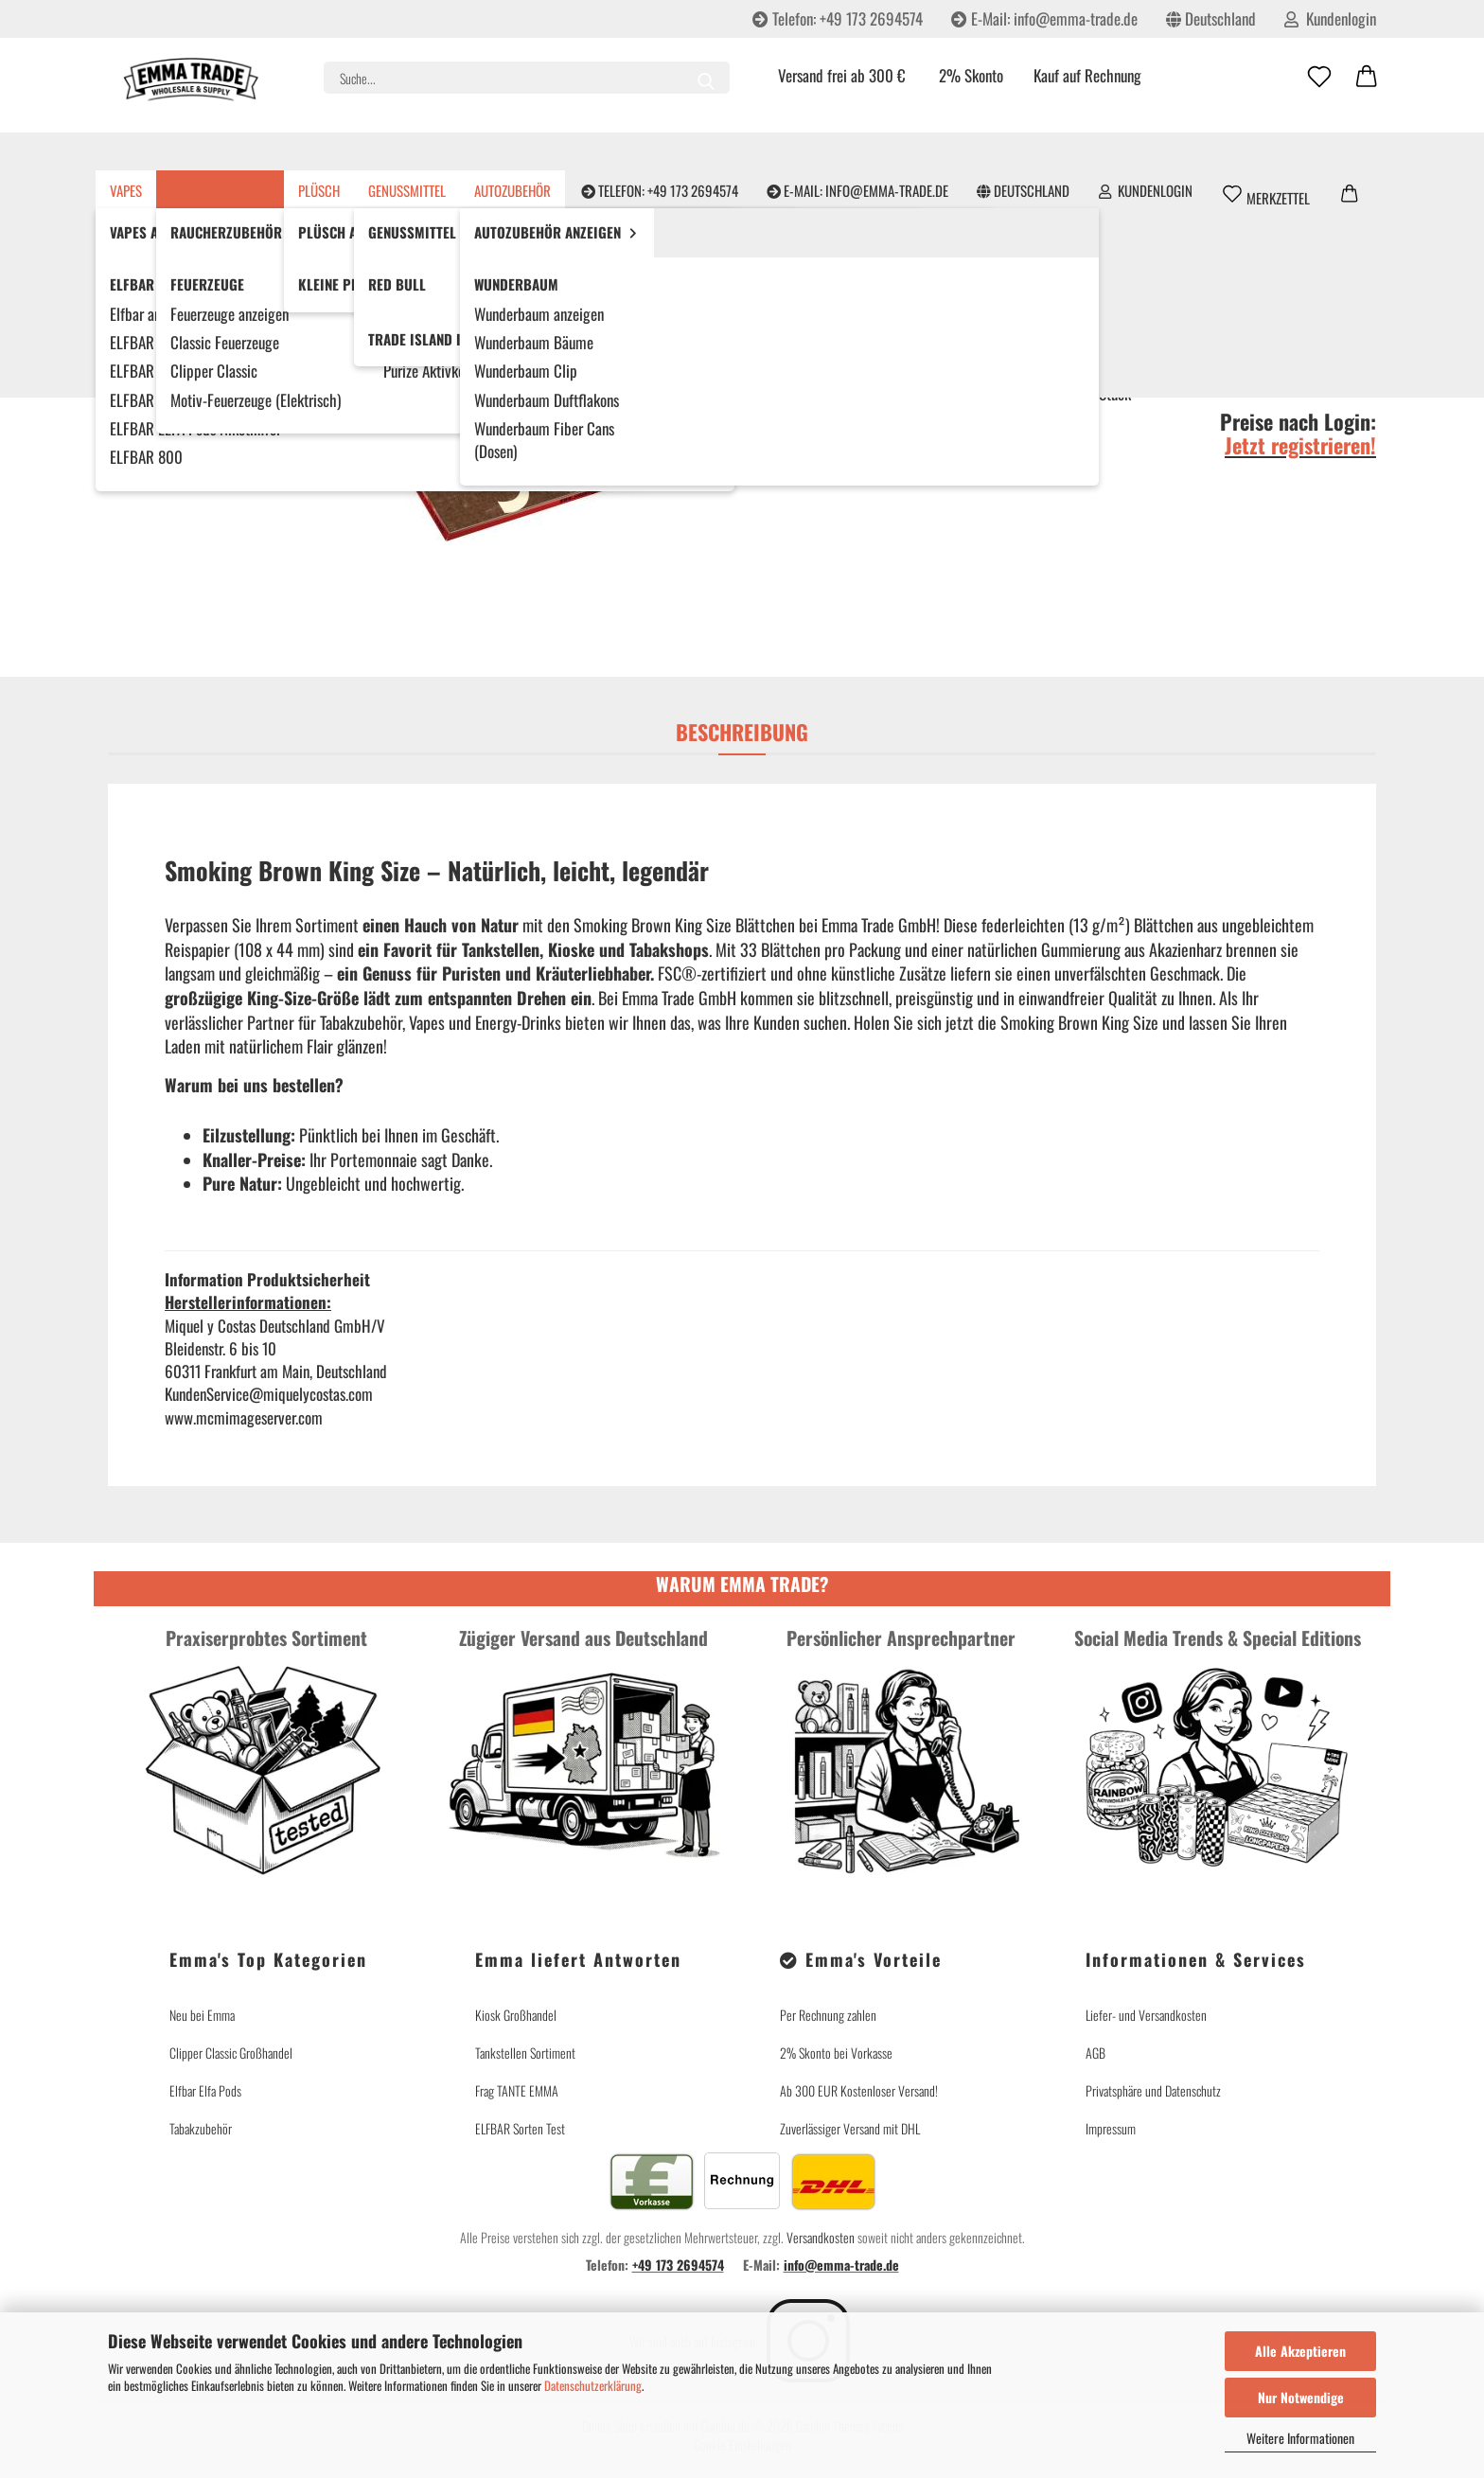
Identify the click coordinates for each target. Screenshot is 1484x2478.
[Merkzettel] (1319, 77)
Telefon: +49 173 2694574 (837, 18)
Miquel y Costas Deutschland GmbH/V (873, 244)
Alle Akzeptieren (1300, 2351)
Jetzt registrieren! (1300, 445)
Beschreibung (742, 732)
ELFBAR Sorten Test (520, 2128)
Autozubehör (557, 152)
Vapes (170, 152)
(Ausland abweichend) (1164, 353)
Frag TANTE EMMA (516, 2090)
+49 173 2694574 (678, 2264)
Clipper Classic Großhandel (230, 2052)
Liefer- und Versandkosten (1146, 2015)
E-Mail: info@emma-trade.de (1044, 18)
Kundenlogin (1330, 18)
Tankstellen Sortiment (525, 2052)
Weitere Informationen (1300, 2438)
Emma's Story (1338, 152)
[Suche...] (706, 78)
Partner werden (1225, 152)
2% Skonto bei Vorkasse (836, 2052)
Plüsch (363, 152)
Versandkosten (820, 2237)
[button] (1366, 77)
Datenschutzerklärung (593, 2385)
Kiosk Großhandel (515, 2015)
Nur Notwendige (1301, 2397)
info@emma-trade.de (841, 2264)
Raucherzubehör (264, 152)
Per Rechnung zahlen (828, 2015)
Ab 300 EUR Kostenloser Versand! (859, 2090)
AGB (1095, 2052)
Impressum (1111, 2128)
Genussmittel (451, 152)
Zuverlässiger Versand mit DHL (850, 2128)
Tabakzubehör (200, 2128)
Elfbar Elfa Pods (205, 2090)
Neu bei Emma (202, 2015)
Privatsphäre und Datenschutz (1153, 2090)
